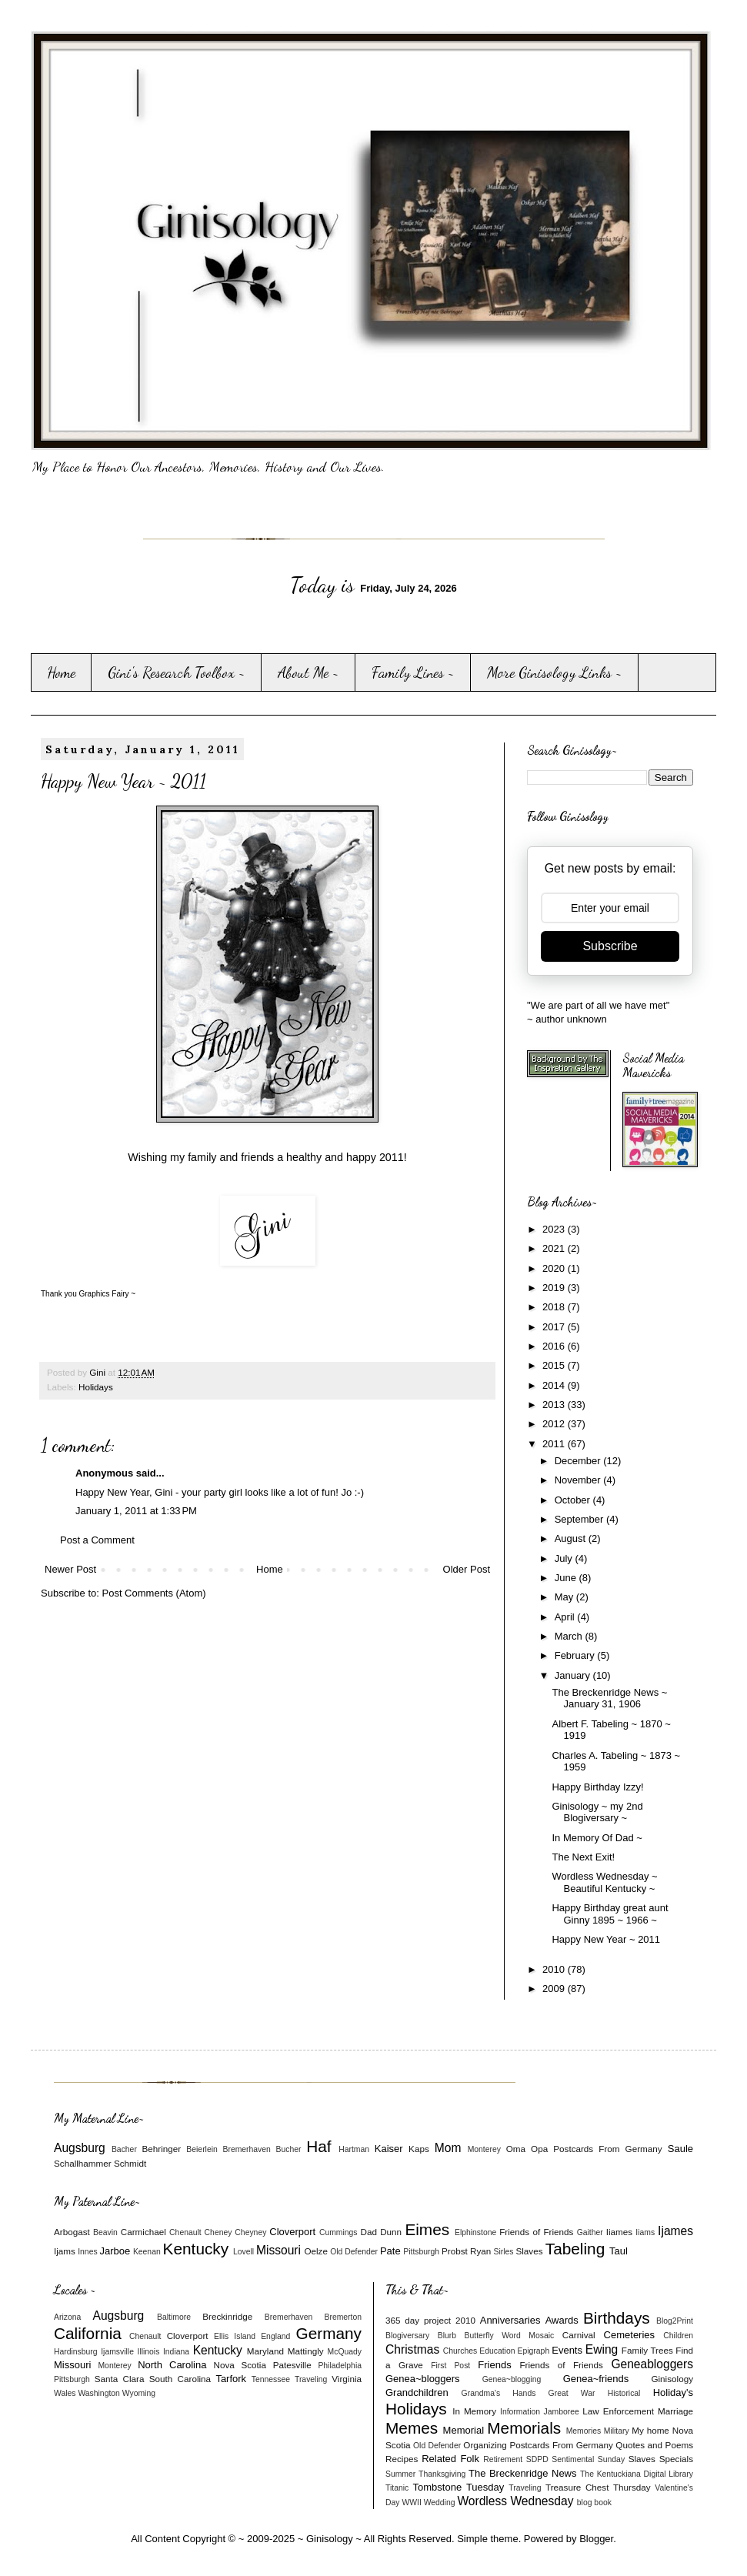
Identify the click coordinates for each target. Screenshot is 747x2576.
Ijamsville (117, 2351)
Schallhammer (83, 2163)
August (572, 1538)
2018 (555, 1307)
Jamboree (561, 2411)
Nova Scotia (239, 2365)
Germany (328, 2333)
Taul (618, 2251)
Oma (515, 2149)
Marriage (675, 2411)
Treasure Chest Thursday (598, 2487)
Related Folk (450, 2458)
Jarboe (115, 2251)
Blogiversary (407, 2335)
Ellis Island (234, 2336)
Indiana (176, 2351)
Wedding (439, 2502)
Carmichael (143, 2232)
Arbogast (72, 2232)
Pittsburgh (421, 2251)
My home (650, 2430)
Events (567, 2350)
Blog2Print (674, 2321)
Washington (99, 2393)
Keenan (147, 2251)
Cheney (218, 2232)
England (275, 2336)
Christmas (412, 2349)
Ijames (675, 2230)
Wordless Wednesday (515, 2501)
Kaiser (389, 2148)
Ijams (64, 2251)
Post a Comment (97, 1540)
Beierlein (201, 2149)
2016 (555, 1346)
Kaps (419, 2149)
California (88, 2333)
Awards (562, 2320)
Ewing (601, 2349)
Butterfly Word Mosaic (510, 2335)
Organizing (485, 2445)
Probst (455, 2251)
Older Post (466, 1569)
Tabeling (575, 2248)
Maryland (265, 2351)
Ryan (480, 2251)
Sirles (504, 2251)
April (566, 1617)
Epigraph (534, 2351)
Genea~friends (596, 2378)
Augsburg (79, 2147)
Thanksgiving (442, 2474)
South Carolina (180, 2379)
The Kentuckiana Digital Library (636, 2474)
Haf (318, 2146)
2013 (555, 1404)
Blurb (447, 2335)
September (580, 1519)
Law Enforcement (618, 2411)
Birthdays (616, 2318)
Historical (624, 2393)
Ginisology (672, 2379)
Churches (460, 2351)
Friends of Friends (536, 2232)
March (570, 1636)
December (579, 1461)
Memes (411, 2428)
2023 (555, 1229)
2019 (555, 1287)
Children (678, 2335)
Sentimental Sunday (588, 2459)
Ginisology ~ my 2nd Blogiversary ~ (597, 1812)
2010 (555, 1969)
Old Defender (354, 2251)
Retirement (502, 2459)
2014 (555, 1385)
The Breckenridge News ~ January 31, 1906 (609, 1698)
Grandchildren (417, 2392)
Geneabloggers (652, 2364)
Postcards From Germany (607, 2149)
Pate (390, 2251)
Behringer (162, 2149)
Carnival (578, 2335)
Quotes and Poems (654, 2445)
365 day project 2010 (430, 2320)
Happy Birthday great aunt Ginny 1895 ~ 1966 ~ (610, 1914)
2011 (555, 1444)
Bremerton (343, 2317)
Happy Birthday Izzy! (597, 1787)
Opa (539, 2149)
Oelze (316, 2251)
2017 (555, 1327)
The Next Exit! (583, 1857)
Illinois (149, 2351)
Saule (680, 2148)
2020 (555, 1268)
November (579, 1480)
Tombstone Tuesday (459, 2487)
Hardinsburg (76, 2351)
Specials (676, 2459)
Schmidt (130, 2163)
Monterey (484, 2149)
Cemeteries (629, 2335)
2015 (555, 1365)
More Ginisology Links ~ (554, 672)
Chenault (185, 2232)
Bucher (289, 2149)
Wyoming (138, 2393)
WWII (411, 2502)
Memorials (524, 2428)
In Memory (474, 2411)
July (565, 1558)
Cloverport (292, 2231)
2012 (555, 1424)
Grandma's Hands (499, 2393)
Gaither (590, 2232)
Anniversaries (510, 2320)
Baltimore (174, 2317)
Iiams (645, 2232)
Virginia (347, 2379)
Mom (448, 2147)
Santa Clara (120, 2379)
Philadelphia (340, 2365)
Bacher (124, 2149)
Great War (572, 2393)
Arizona (67, 2317)
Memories (584, 2431)
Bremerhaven (247, 2149)
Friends (494, 2365)
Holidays (95, 1387)
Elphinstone (475, 2232)
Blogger (596, 2538)
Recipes (401, 2459)
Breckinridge (227, 2316)
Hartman (353, 2149)
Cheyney (250, 2232)
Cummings (338, 2232)
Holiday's (673, 2392)
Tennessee (271, 2379)
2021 (555, 1248)
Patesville (292, 2365)
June (567, 1577)
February (576, 1655)
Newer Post (70, 1569)
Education (497, 2351)
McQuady (345, 2351)
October (574, 1500)
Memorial (463, 2430)
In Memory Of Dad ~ (597, 1838)
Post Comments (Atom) (154, 1593)
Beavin (105, 2232)
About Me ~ (308, 672)
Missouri (278, 2250)
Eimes (427, 2229)
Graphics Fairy (103, 1294)
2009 (555, 1988)
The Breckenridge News (522, 2473)
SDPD (537, 2459)
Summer (400, 2474)
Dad (368, 2232)
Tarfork (230, 2378)
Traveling (311, 2379)
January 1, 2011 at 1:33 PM (136, 1511)
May (565, 1597)
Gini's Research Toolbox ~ (176, 672)
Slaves (528, 2251)
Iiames (619, 2232)
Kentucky (196, 2248)
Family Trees (647, 2350)
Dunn (391, 2232)
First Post (450, 2365)
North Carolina (172, 2365)
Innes (87, 2251)
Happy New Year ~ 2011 (606, 1939)
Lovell (243, 2251)
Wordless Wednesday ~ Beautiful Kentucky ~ (604, 1882)
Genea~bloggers (422, 2378)
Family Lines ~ (413, 672)
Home (61, 672)
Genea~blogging (512, 2379)
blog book (594, 2502)
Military (616, 2431)
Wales (64, 2393)
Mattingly (306, 2351)
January (574, 1675)
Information (520, 2411)
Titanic (397, 2488)
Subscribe (609, 946)
